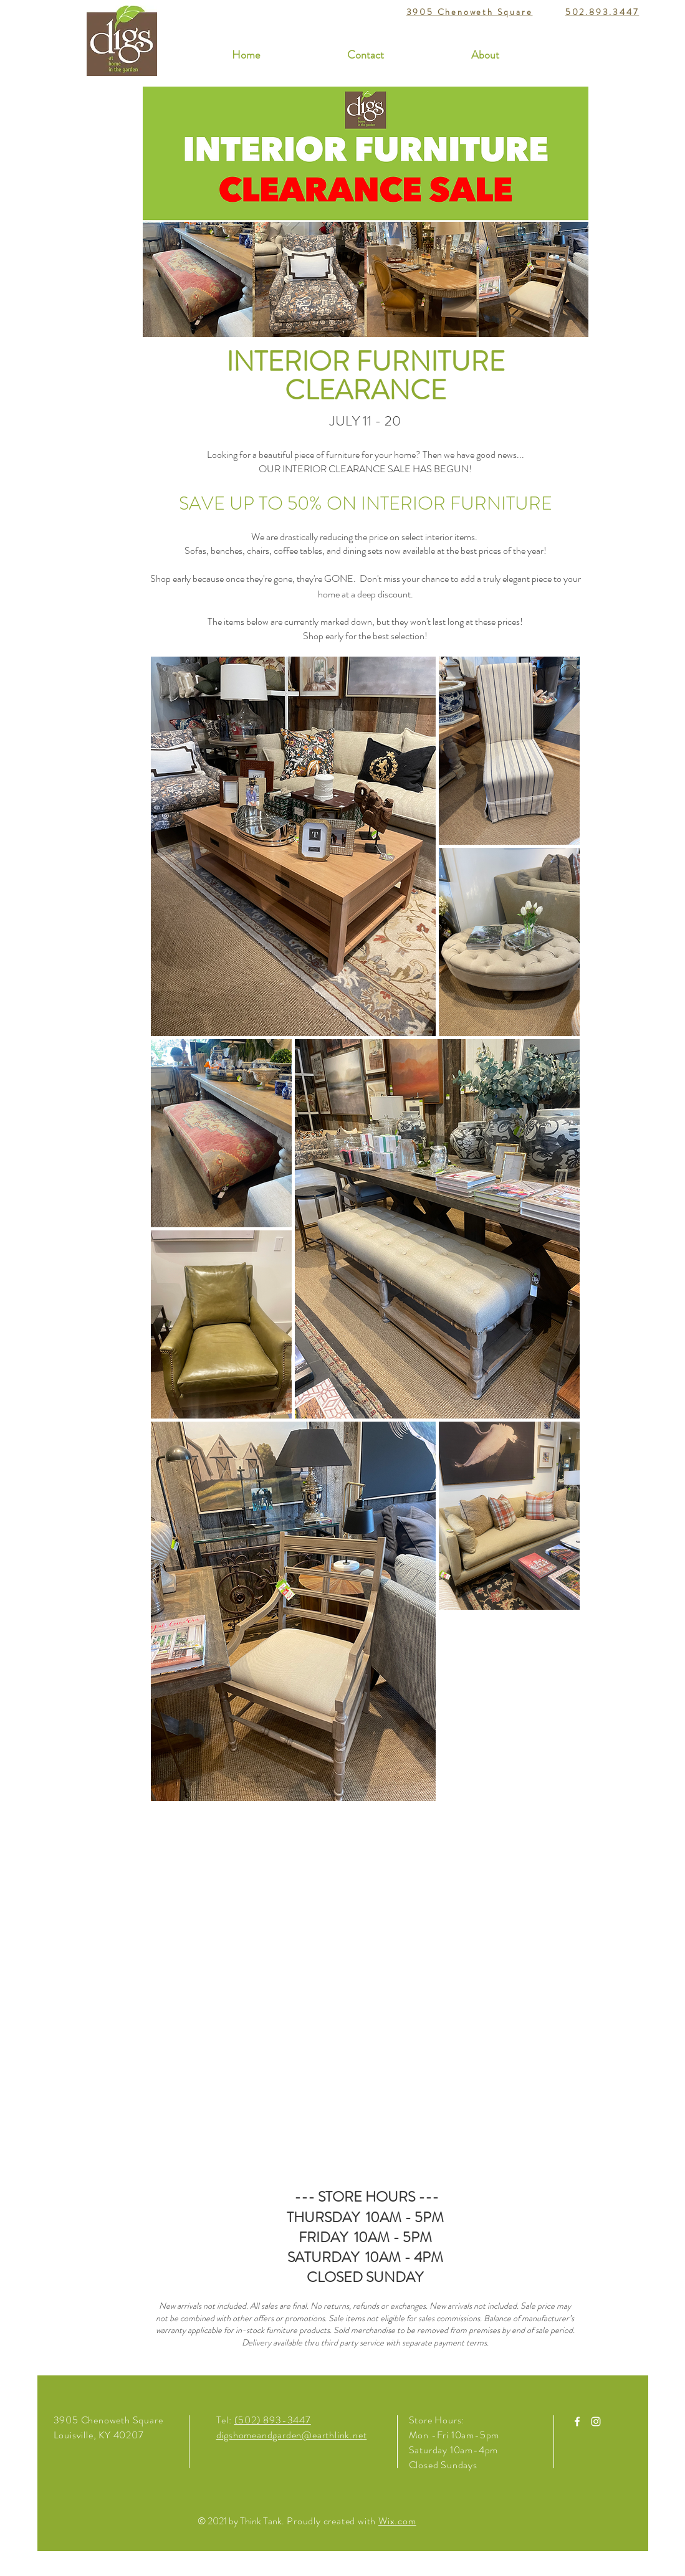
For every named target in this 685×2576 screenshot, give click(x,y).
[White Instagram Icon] (596, 2421)
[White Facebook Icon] (577, 2421)
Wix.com (397, 2521)
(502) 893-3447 (272, 2420)
